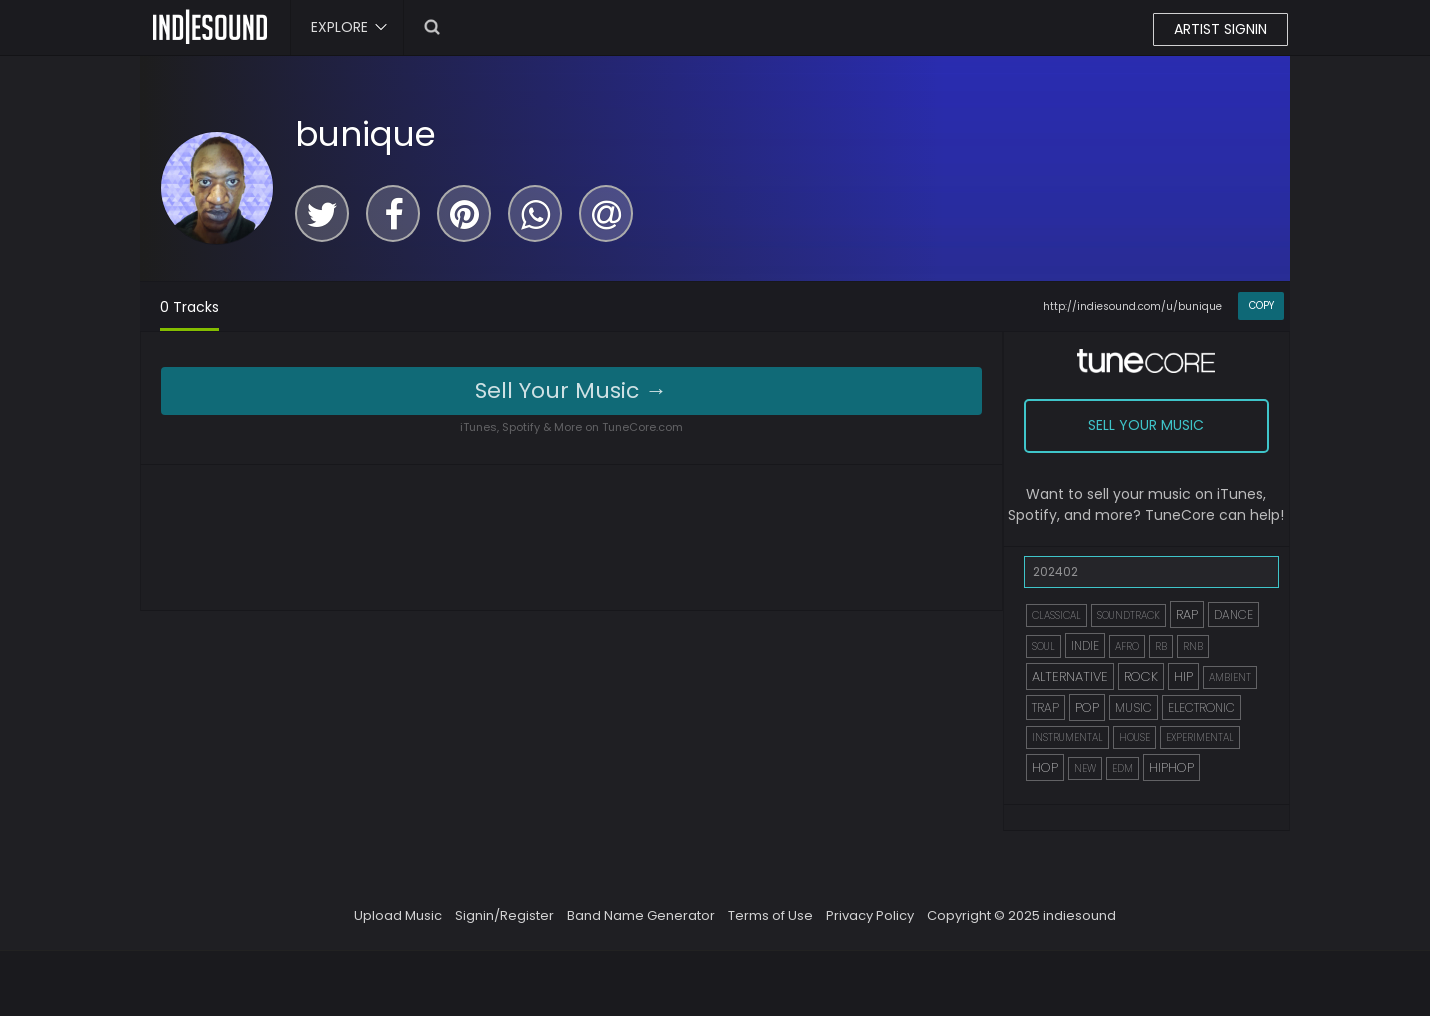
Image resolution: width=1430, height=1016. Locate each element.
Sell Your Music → (571, 390)
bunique (365, 134)
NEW (1085, 768)
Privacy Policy (870, 915)
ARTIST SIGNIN (1220, 29)
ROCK (1141, 676)
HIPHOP (1171, 767)
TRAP (1045, 707)
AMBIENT (1230, 677)
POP (1087, 707)
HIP (1183, 676)
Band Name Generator (641, 915)
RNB (1193, 646)
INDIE (1085, 645)
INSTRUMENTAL (1067, 737)
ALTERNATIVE (1070, 676)
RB (1161, 646)
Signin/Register (504, 915)
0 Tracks (189, 307)
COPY (1261, 305)
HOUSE (1134, 737)
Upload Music (398, 915)
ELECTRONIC (1201, 707)
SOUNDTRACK (1128, 615)
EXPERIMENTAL (1200, 737)
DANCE (1233, 614)
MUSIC (1133, 707)
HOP (1045, 767)
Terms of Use (770, 915)
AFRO (1127, 646)
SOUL (1043, 646)
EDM (1122, 768)
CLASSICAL (1056, 615)
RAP (1187, 614)
